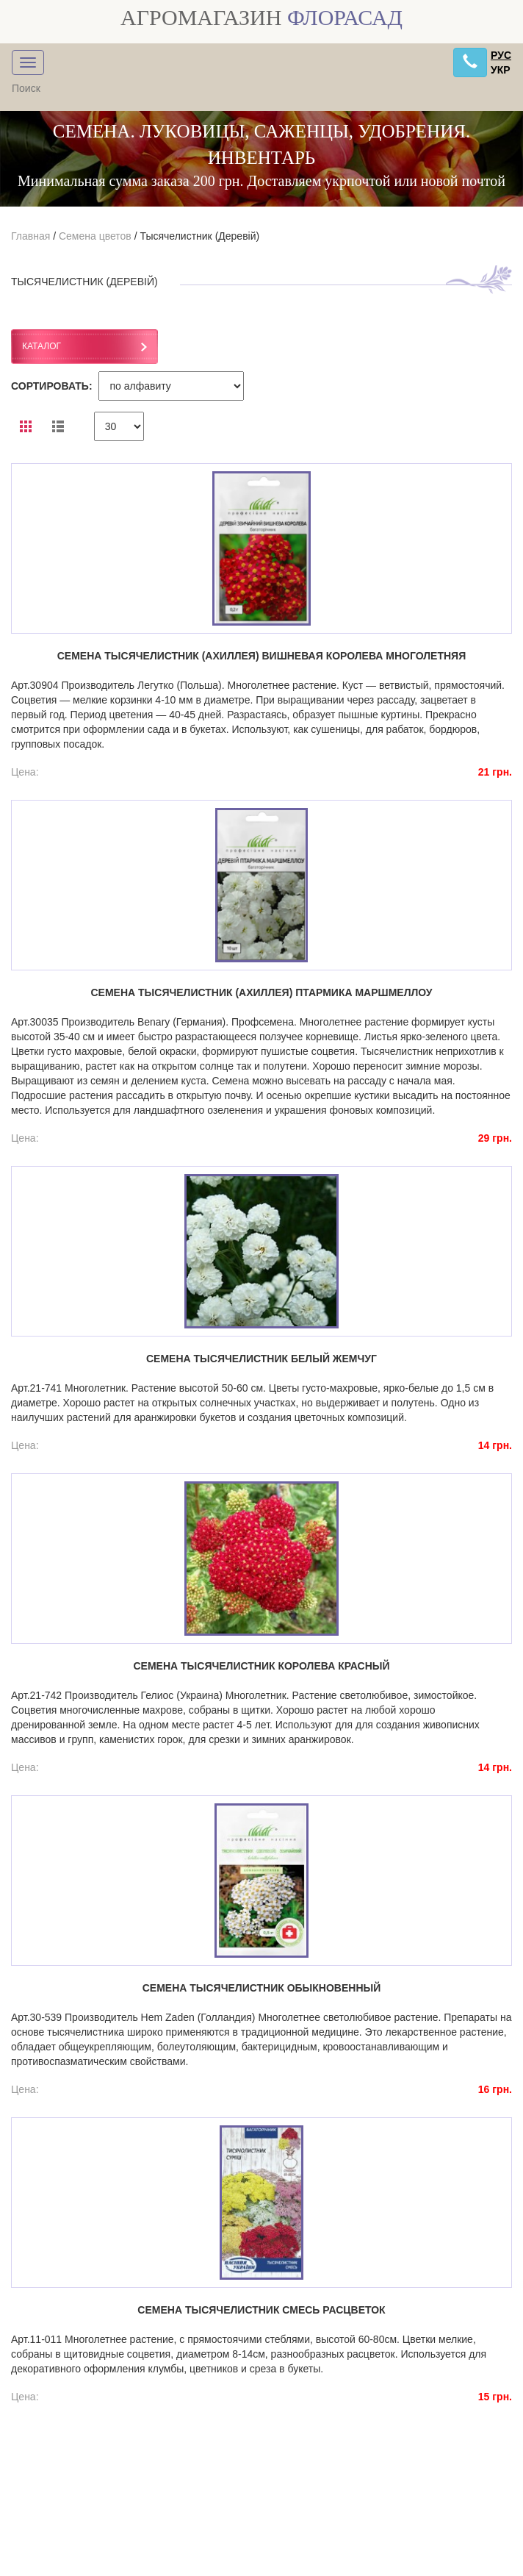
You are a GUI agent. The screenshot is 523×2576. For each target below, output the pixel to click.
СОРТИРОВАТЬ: (52, 386)
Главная (30, 236)
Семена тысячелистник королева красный (261, 1666)
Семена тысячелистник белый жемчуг (261, 1358)
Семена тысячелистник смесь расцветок (261, 2310)
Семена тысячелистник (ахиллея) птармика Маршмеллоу (261, 992)
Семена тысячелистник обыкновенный (262, 1988)
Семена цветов (95, 236)
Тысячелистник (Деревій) (199, 236)
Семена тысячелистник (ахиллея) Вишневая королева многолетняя (261, 656)
